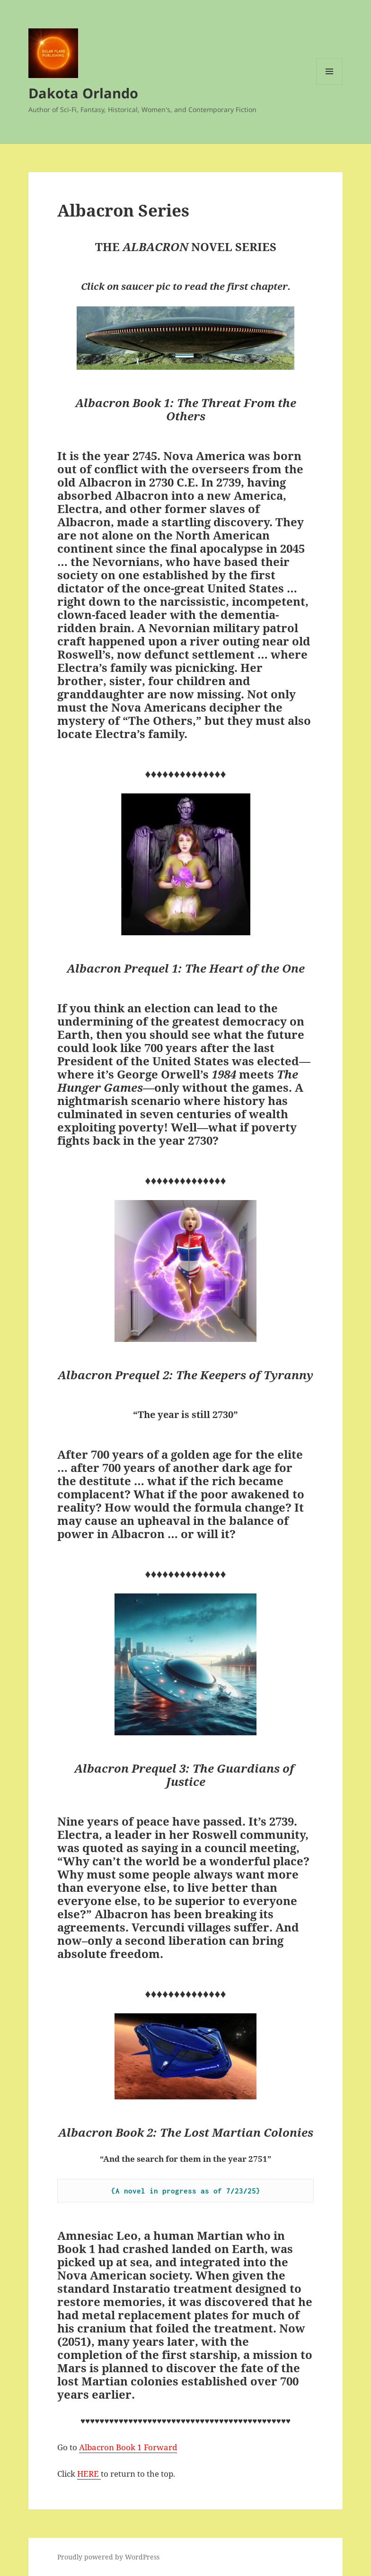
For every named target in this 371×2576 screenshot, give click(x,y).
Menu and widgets (330, 84)
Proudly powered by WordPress (108, 2556)
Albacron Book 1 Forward (128, 2447)
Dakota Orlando (83, 93)
